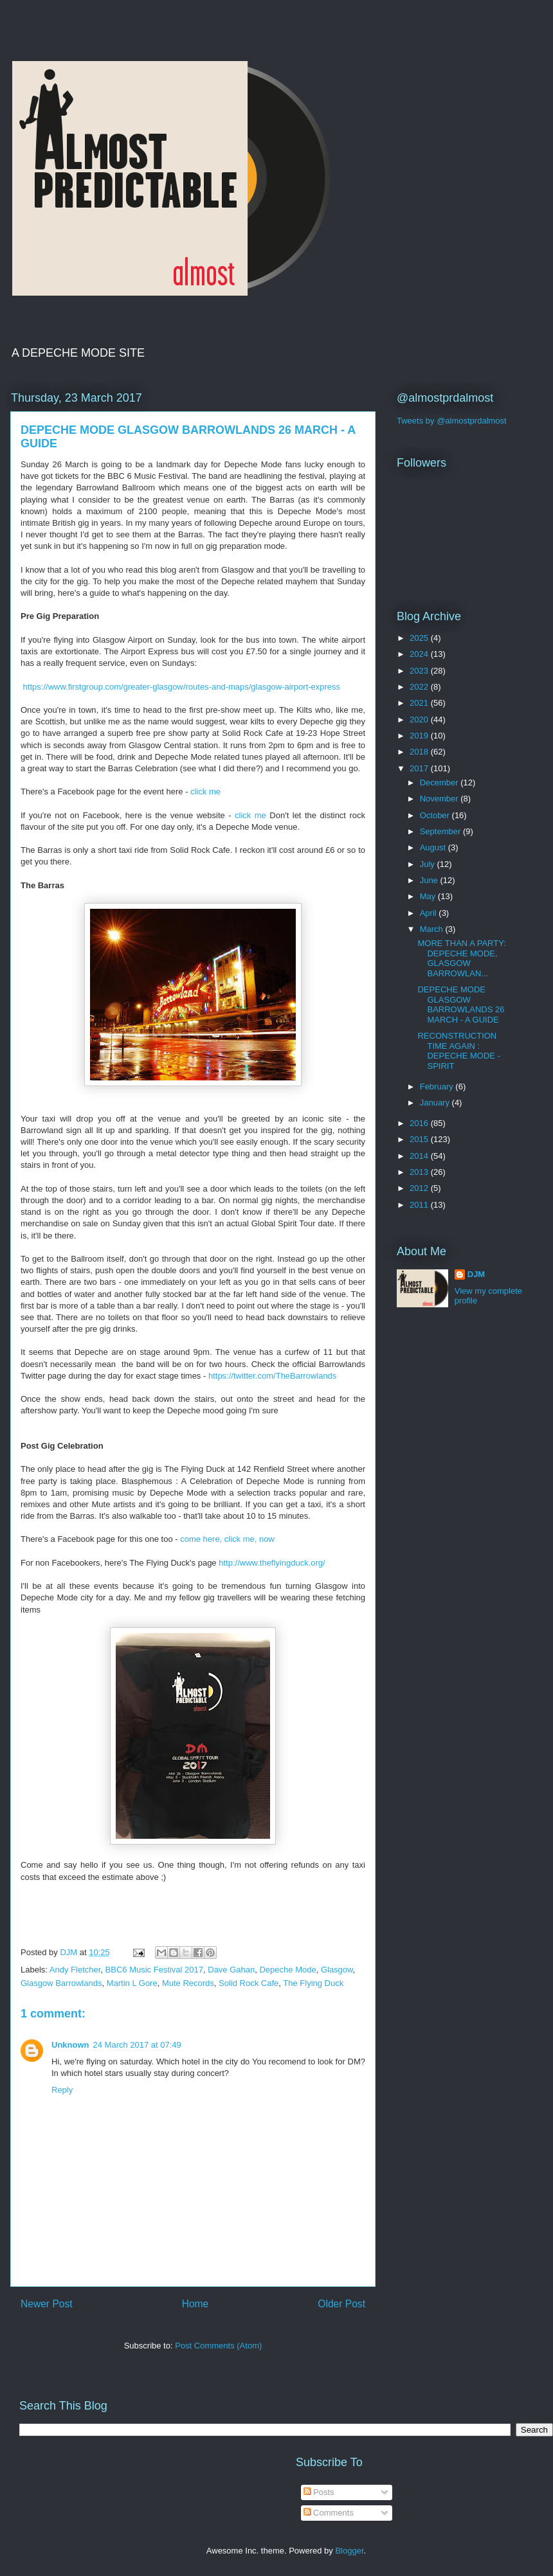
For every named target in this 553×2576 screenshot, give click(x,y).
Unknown (70, 2045)
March (433, 929)
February (438, 1086)
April (429, 913)
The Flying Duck (313, 1983)
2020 (420, 719)
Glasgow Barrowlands (61, 1983)
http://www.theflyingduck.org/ (272, 1563)
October (436, 815)
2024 (420, 654)
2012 (420, 1188)
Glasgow (337, 1969)
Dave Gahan (231, 1969)
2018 (420, 751)
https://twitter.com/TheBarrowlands (272, 1376)
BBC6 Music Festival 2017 (154, 1969)
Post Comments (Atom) (218, 2345)
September (441, 831)
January (436, 1102)
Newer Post (47, 2303)
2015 (420, 1139)
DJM (476, 1274)
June (430, 880)
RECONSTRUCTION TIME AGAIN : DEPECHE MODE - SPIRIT (458, 1051)
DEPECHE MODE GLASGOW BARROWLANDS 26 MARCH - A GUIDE (460, 1004)
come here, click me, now (227, 1539)
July (428, 864)
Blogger (349, 2550)
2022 (420, 687)
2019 (420, 735)
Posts (319, 2492)
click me (206, 791)
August (434, 847)
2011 (420, 1205)
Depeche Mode (287, 1969)
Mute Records (188, 1983)
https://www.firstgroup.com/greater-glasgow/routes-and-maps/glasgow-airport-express (180, 687)
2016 (420, 1123)
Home (195, 2303)
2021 (420, 703)
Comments (329, 2513)
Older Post (341, 2303)
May (429, 896)
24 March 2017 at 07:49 (137, 2045)
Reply (62, 2090)
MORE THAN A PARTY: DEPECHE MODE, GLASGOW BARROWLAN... (461, 958)
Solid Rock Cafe (248, 1983)
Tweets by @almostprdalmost (452, 420)
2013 (420, 1172)
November (440, 798)
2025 (420, 638)
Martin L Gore (132, 1983)
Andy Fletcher (75, 1969)
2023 (420, 670)
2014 (420, 1156)
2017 (420, 768)
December (440, 782)
